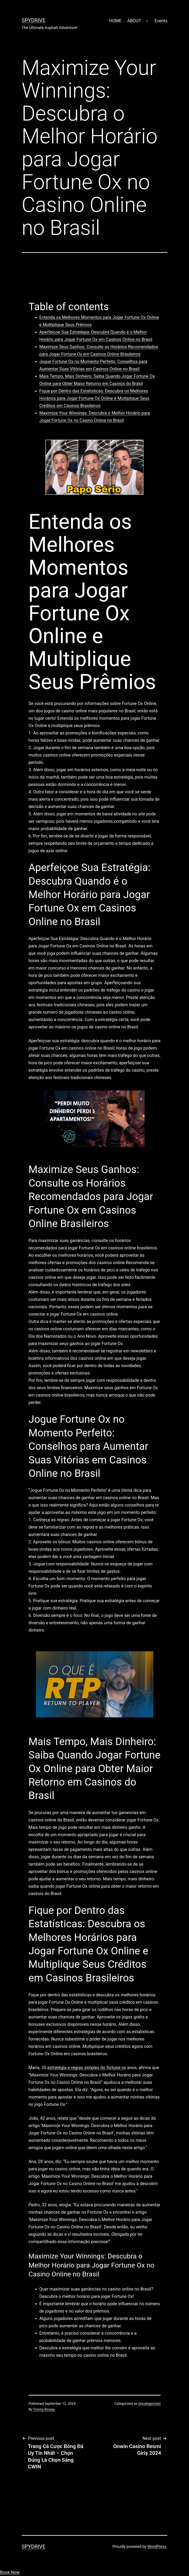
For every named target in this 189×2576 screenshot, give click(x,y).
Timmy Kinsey (44, 2409)
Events (161, 20)
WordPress (156, 2546)
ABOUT (134, 20)
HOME (115, 20)
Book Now (10, 2572)
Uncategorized (149, 2404)
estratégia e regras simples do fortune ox (86, 2067)
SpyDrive (33, 20)
